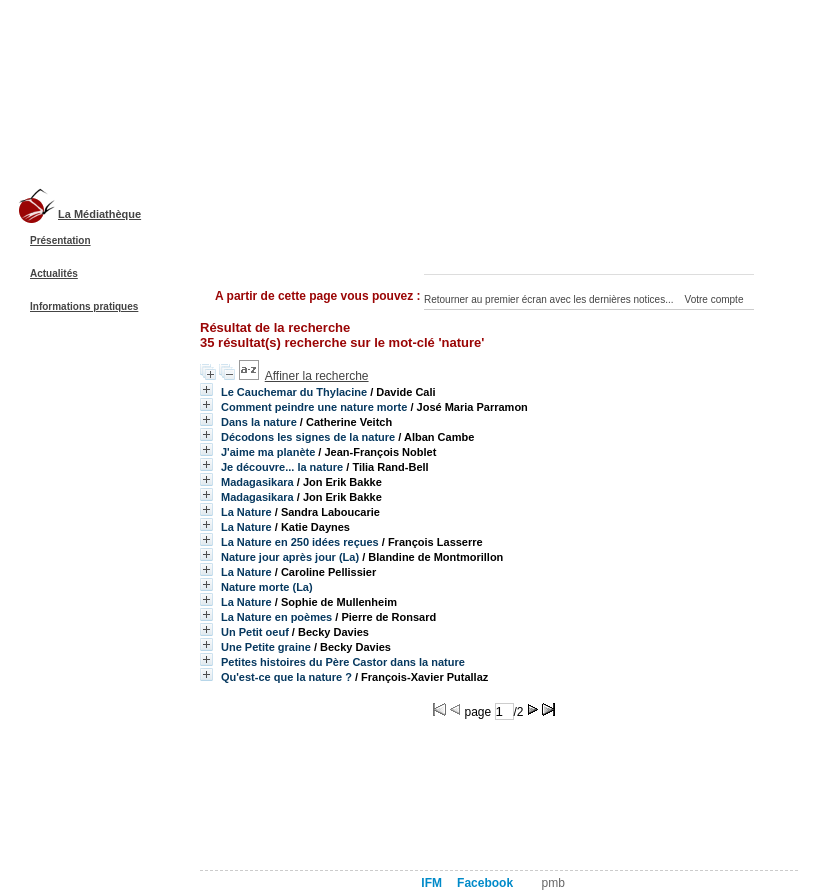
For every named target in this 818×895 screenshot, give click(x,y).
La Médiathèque (99, 214)
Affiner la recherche (317, 376)
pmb (553, 883)
